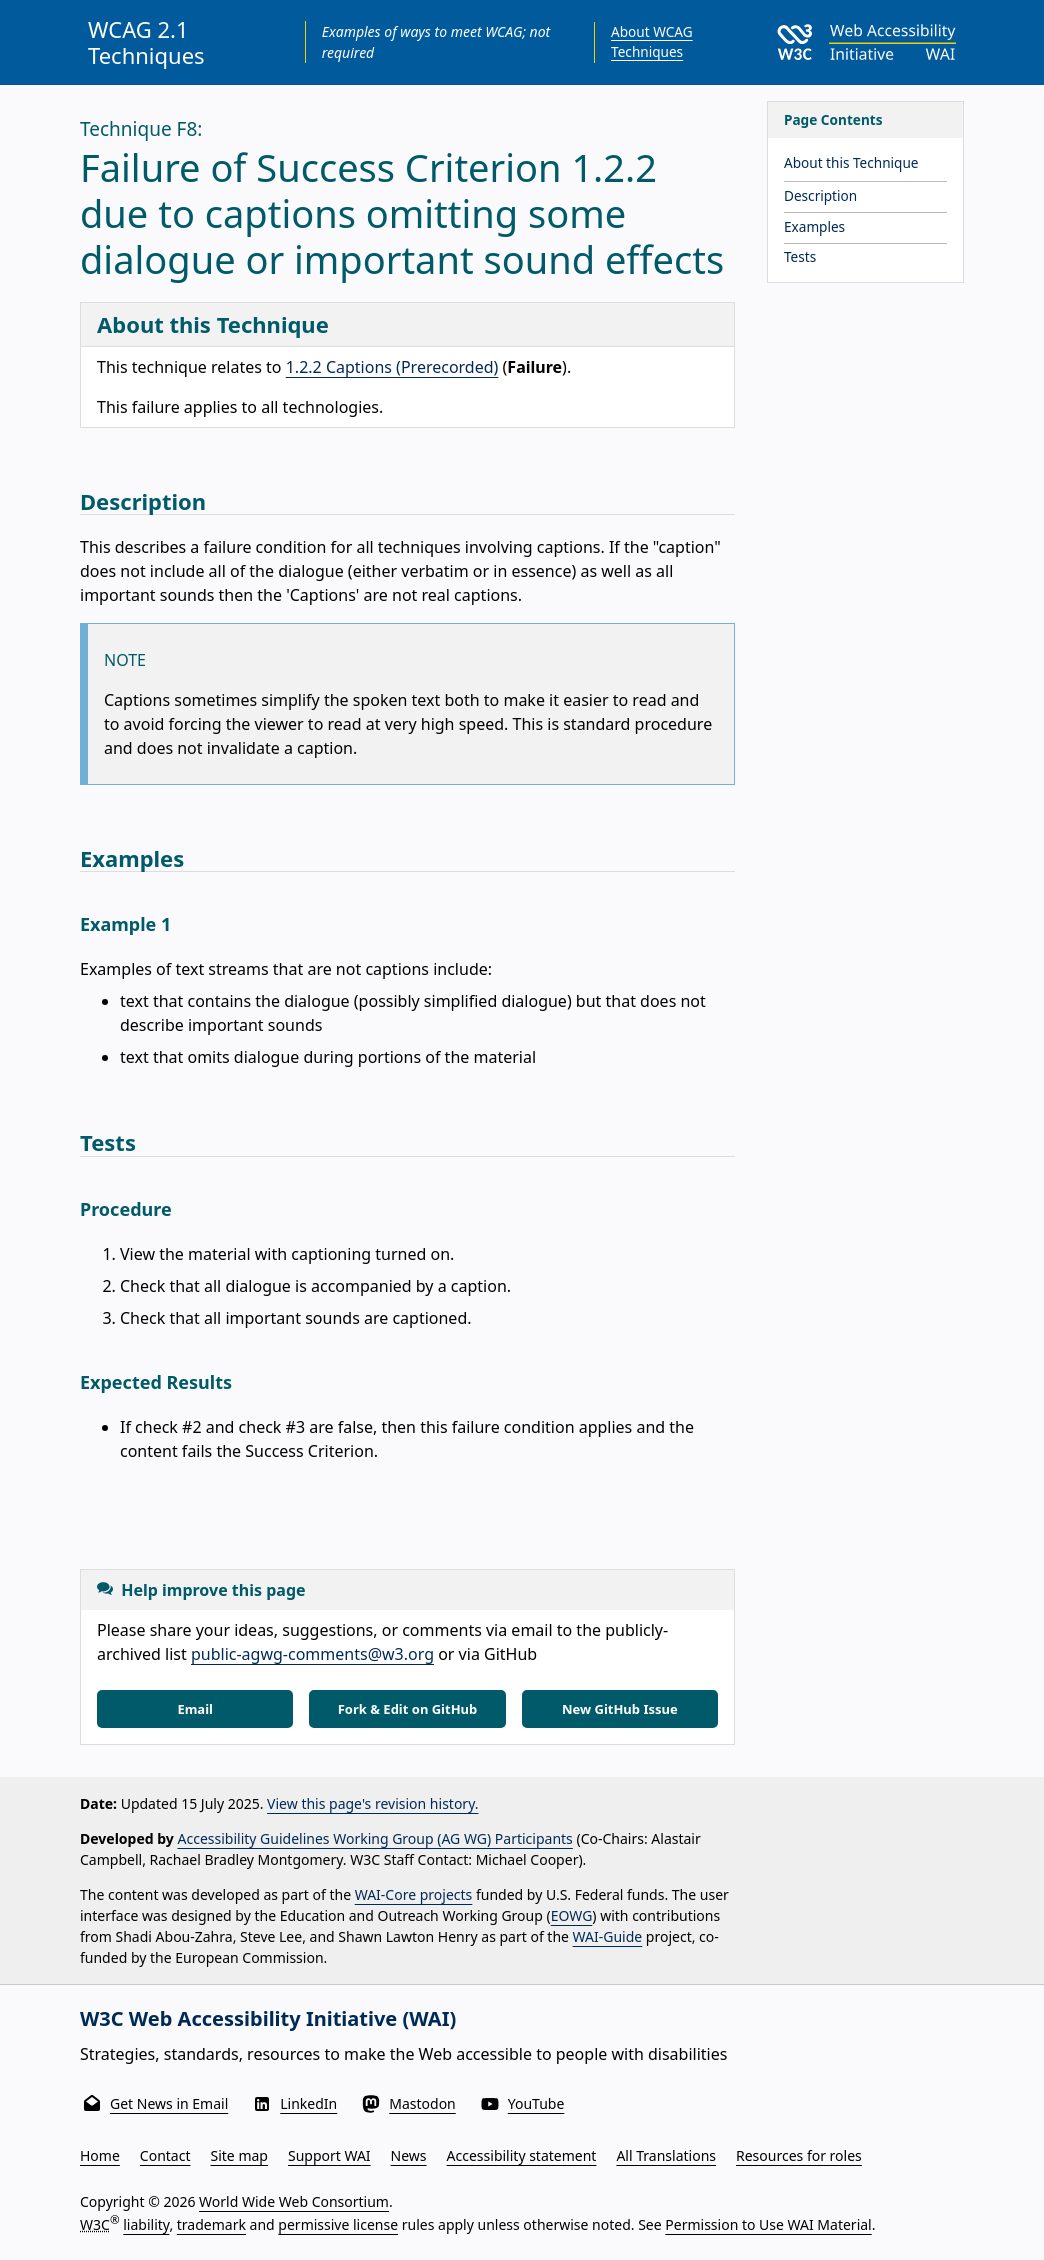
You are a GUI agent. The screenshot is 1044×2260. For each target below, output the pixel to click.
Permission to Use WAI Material (768, 2224)
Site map (239, 2155)
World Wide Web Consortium (294, 2201)
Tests (800, 256)
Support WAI (329, 2155)
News (409, 2155)
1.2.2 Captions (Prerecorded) (392, 367)
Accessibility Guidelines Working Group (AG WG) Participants (375, 1838)
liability (146, 2224)
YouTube (536, 2103)
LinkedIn (308, 2103)
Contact (165, 2155)
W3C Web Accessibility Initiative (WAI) (268, 2018)
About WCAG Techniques (652, 41)
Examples (814, 226)
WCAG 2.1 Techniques (146, 42)
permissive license (338, 2224)
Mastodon (422, 2103)
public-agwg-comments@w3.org (312, 1654)
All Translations (666, 2155)
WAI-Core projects (414, 1894)
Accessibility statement (522, 2155)
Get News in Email (169, 2103)
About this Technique (851, 162)
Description (820, 195)
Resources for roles (799, 2155)
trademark (211, 2224)
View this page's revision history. (372, 1803)
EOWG (572, 1915)
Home (100, 2155)
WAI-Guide (608, 1936)
